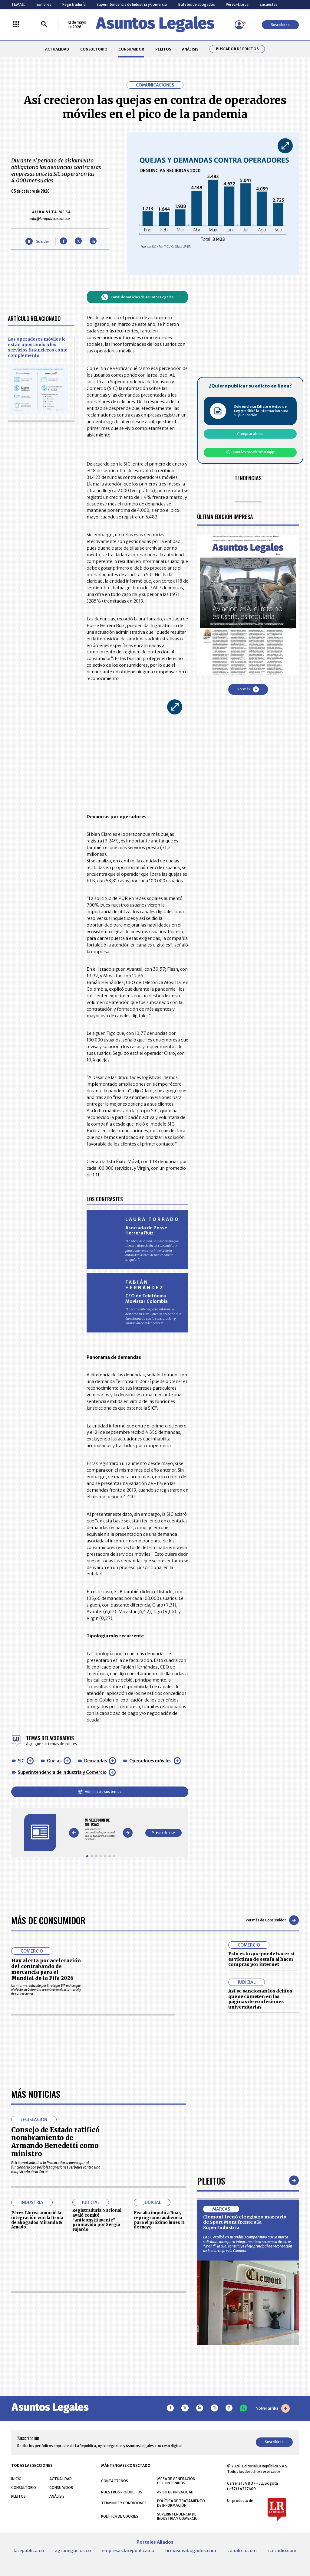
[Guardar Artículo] (37, 241)
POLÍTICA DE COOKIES (119, 2516)
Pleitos (211, 2180)
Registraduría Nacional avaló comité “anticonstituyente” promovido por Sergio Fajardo (96, 2220)
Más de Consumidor (48, 1920)
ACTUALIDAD (57, 49)
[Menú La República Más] (16, 24)
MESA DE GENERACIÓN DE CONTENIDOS (176, 2481)
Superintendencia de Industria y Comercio (132, 4)
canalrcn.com (242, 2550)
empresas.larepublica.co (128, 2550)
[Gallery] (101, 1829)
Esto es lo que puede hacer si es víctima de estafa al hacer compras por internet (261, 1959)
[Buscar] (44, 24)
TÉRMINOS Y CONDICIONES (124, 2503)
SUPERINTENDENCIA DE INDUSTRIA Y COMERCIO (177, 2516)
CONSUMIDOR (131, 49)
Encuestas (268, 4)
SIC (21, 1761)
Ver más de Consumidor (272, 1920)
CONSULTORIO (93, 49)
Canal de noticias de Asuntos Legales (137, 297)
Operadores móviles (150, 1761)
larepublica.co (29, 2550)
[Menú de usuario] (239, 25)
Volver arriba (273, 2408)
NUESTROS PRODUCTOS (121, 2492)
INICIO (16, 2478)
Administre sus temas (99, 1791)
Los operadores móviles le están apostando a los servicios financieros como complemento (38, 347)
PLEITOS (163, 49)
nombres (43, 4)
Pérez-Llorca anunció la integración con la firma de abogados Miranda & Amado (37, 2220)
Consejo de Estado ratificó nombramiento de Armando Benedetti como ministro (55, 2142)
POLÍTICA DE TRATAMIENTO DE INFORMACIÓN (181, 2503)
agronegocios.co (73, 2550)
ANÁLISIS (190, 49)
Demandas (95, 1761)
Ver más (248, 689)
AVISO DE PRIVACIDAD (175, 2492)
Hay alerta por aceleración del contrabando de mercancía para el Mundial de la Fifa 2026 (46, 1969)
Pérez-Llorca (237, 4)
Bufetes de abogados (196, 4)
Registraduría (74, 4)
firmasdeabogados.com (190, 2550)
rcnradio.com (282, 2550)
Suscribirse (280, 24)
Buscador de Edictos (237, 49)
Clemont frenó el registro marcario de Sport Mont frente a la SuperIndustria (244, 2222)
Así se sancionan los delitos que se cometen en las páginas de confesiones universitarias (260, 1999)
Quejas (54, 1761)
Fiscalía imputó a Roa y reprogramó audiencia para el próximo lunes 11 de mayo (159, 2220)
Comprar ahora (250, 433)
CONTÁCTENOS (114, 2481)
